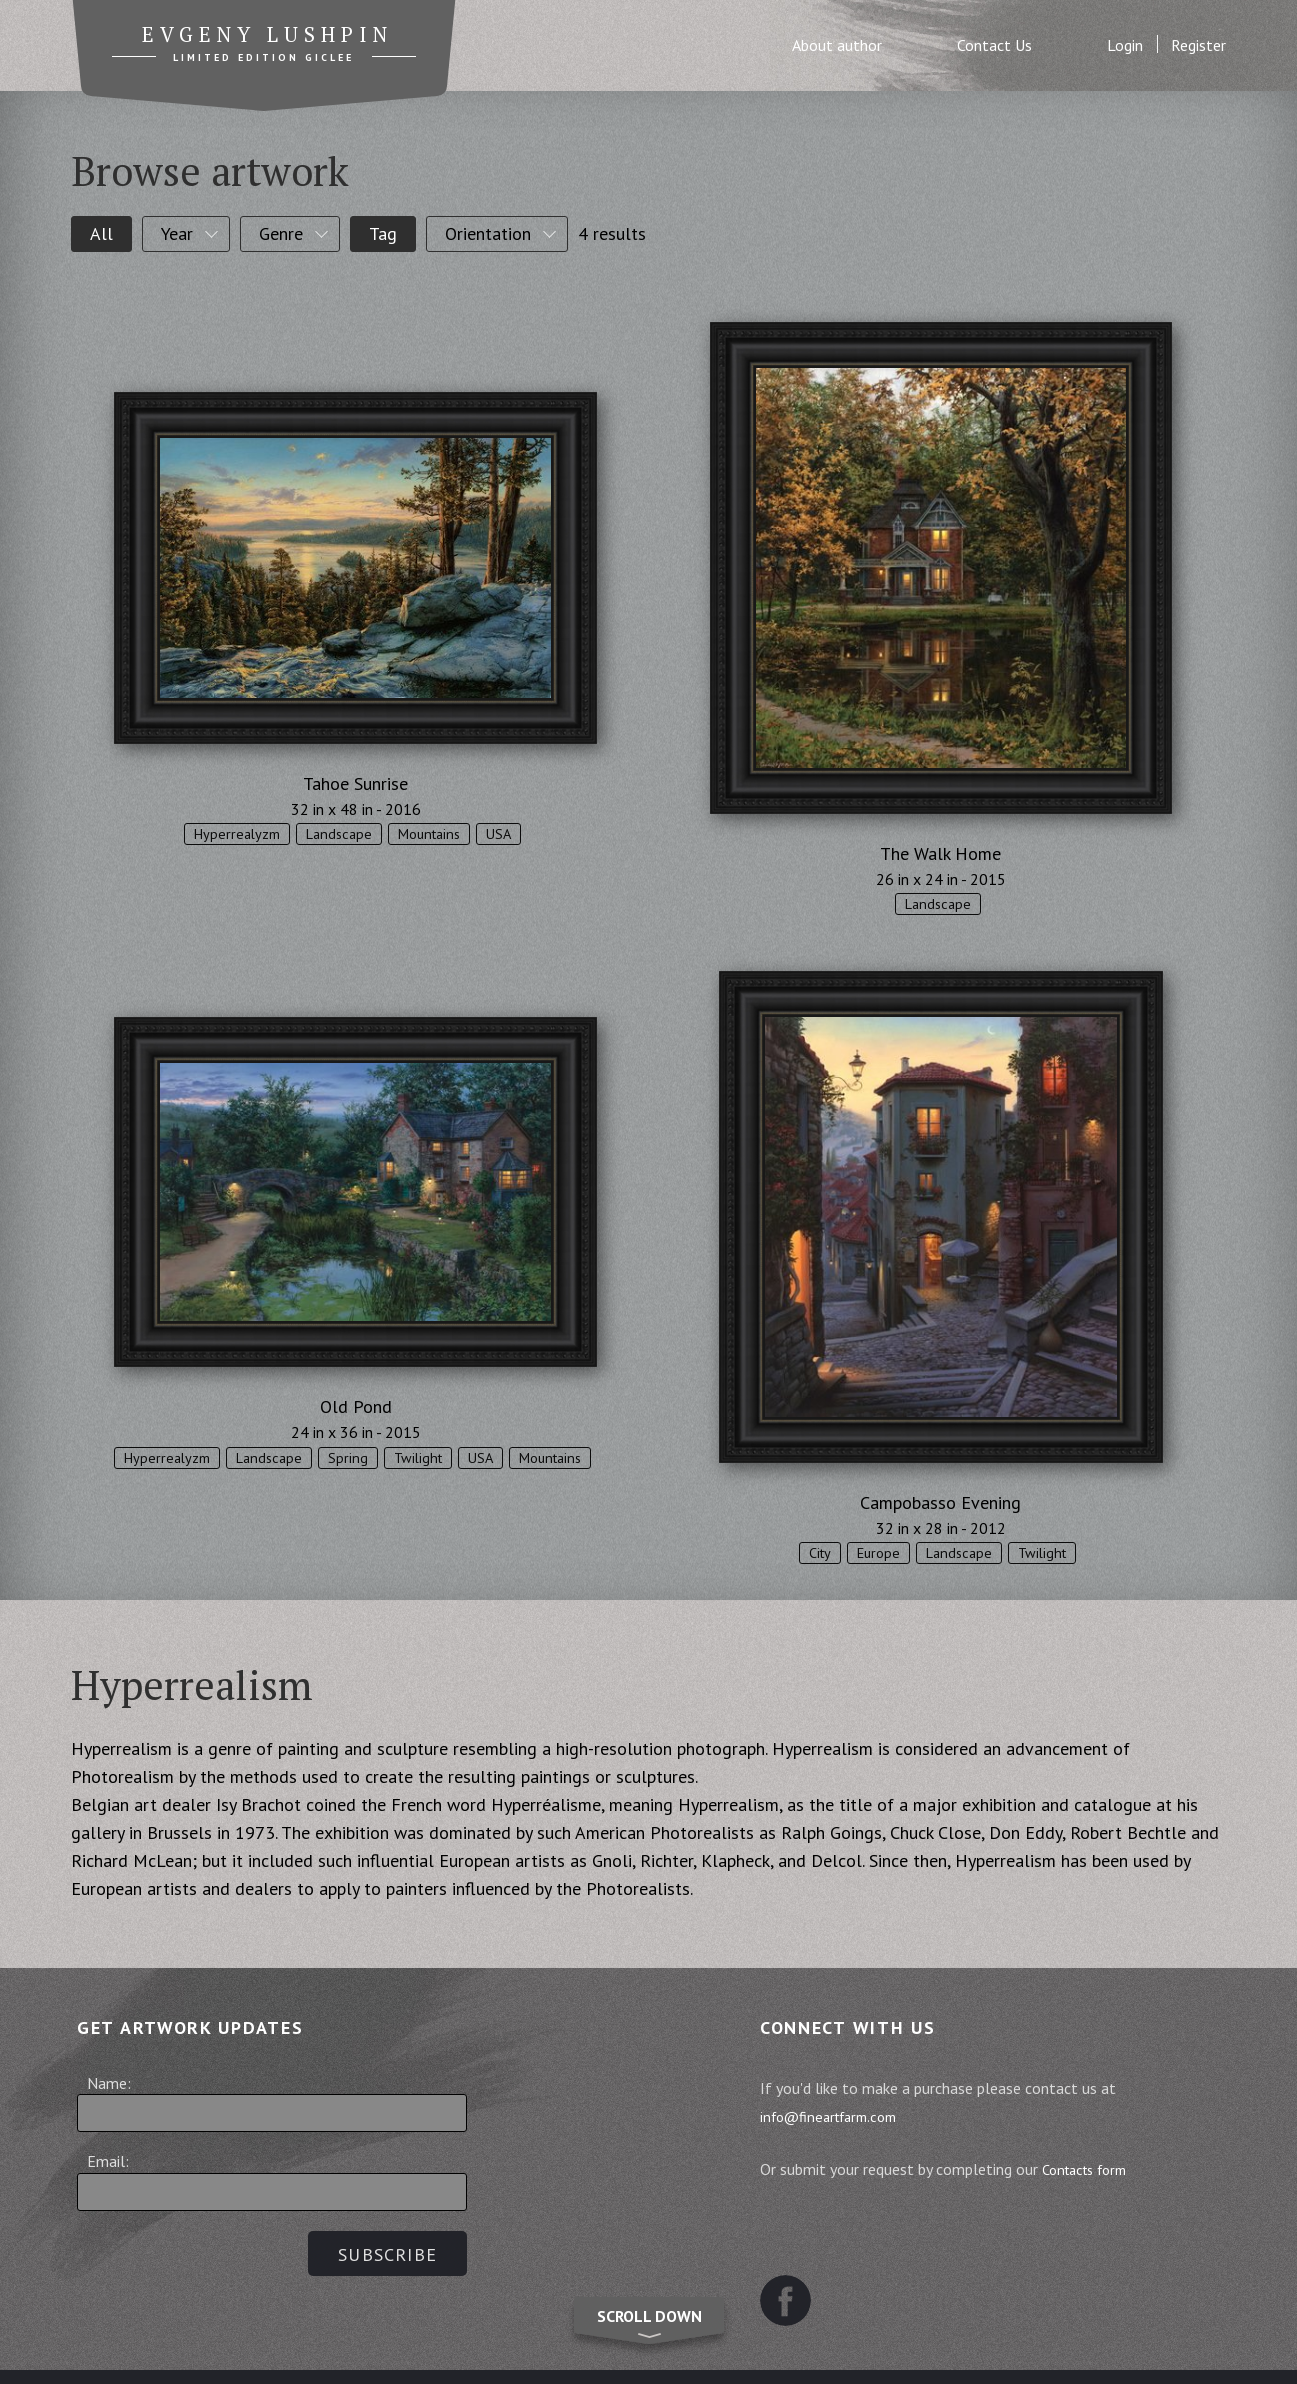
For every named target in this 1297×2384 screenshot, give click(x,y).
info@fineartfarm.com (843, 2116)
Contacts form (1097, 2169)
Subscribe (381, 2254)
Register (1198, 45)
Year (177, 233)
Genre (281, 233)
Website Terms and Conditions (750, 2349)
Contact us (934, 2349)
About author (837, 45)
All (101, 233)
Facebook (791, 2250)
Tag (383, 233)
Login (1125, 45)
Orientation (488, 233)
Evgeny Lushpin (267, 37)
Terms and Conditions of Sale (494, 2349)
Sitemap (321, 2349)
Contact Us (994, 45)
